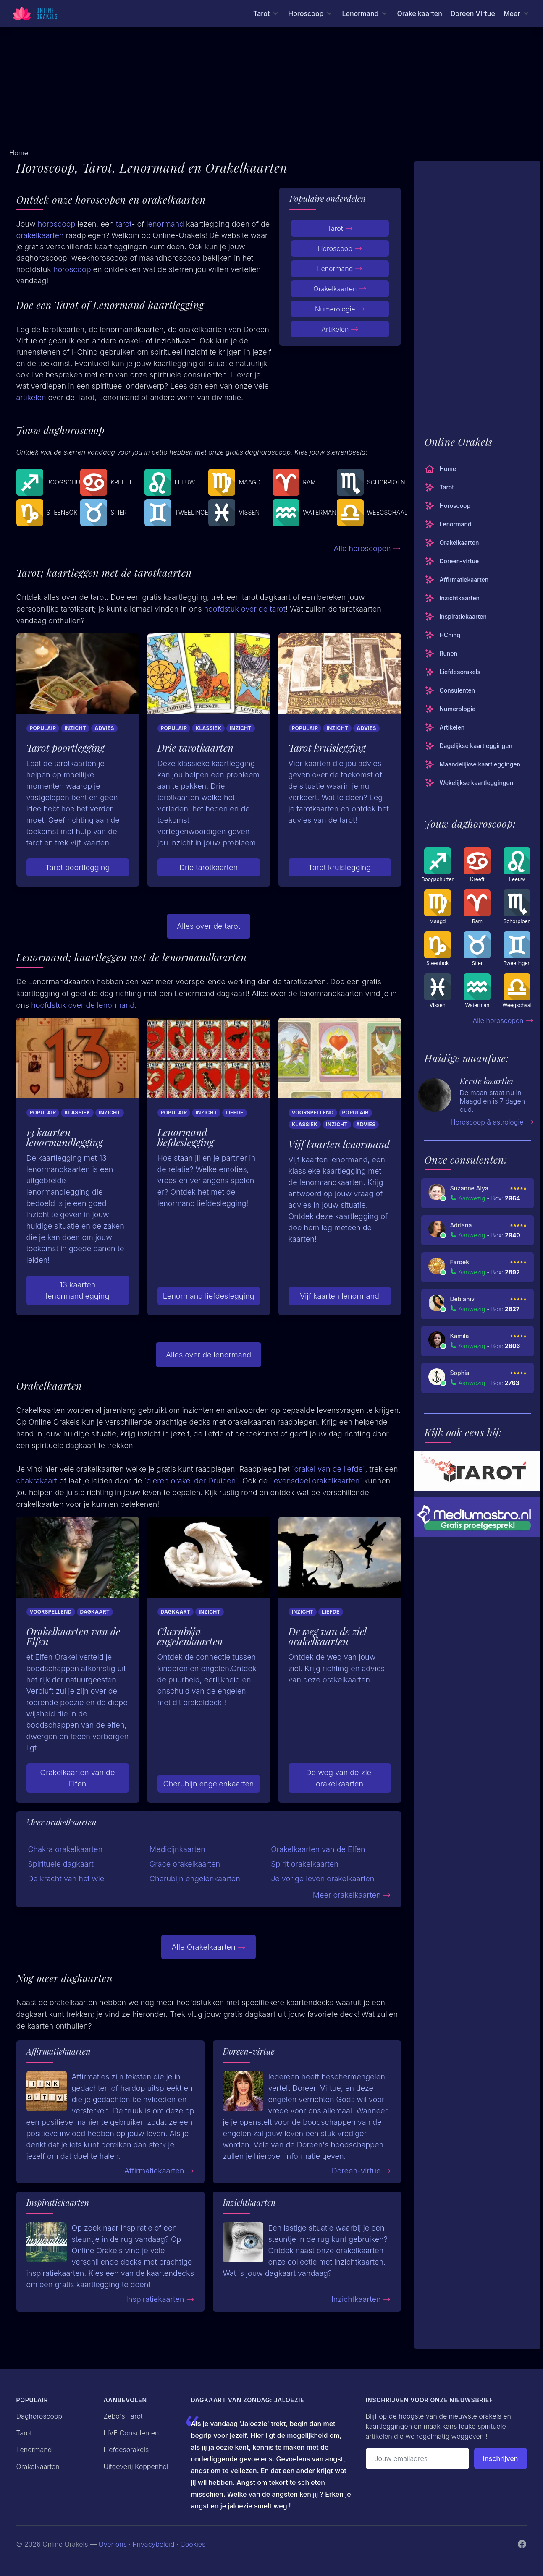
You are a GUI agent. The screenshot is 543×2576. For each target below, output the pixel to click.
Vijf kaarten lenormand (339, 1296)
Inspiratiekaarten (160, 2299)
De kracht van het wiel (67, 1878)
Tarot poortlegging (77, 867)
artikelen (31, 397)
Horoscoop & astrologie (492, 1122)
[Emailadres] (417, 2458)
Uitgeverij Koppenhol (136, 2466)
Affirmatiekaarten (159, 2170)
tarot (123, 224)
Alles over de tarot (208, 926)
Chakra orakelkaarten (65, 1849)
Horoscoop (340, 248)
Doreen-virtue (361, 2170)
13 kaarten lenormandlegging (78, 1290)
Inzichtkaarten (361, 2299)
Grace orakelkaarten (185, 1863)
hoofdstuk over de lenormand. (83, 1005)
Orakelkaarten (419, 13)
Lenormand (340, 268)
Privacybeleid (153, 2544)
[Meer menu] (517, 13)
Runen (441, 654)
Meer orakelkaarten (352, 1895)
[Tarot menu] (266, 13)
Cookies (192, 2544)
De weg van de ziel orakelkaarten (339, 1778)
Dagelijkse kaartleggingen (468, 746)
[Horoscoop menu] (310, 13)
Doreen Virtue (473, 13)
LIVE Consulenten (131, 2433)
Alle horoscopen (367, 548)
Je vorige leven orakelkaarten (322, 1878)
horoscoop (57, 224)
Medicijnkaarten (177, 1849)
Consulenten (450, 690)
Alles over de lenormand (208, 1354)
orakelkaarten (40, 235)
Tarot (340, 228)
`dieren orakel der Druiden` (191, 1480)
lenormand (165, 224)
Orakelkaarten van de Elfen (77, 1778)
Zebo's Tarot (123, 2416)
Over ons (113, 2544)
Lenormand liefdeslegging (208, 1296)
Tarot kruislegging (339, 867)
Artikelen (340, 329)
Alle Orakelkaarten (208, 1947)
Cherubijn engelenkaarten (208, 1783)
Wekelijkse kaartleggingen (469, 783)
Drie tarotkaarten (208, 867)
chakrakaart (37, 1480)
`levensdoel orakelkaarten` (316, 1480)
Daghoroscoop (39, 2416)
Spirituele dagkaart (61, 1863)
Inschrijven (500, 2458)
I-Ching (443, 635)
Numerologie (340, 309)
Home (440, 469)
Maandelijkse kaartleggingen (472, 764)
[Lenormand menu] (365, 13)
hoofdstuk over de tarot (245, 608)
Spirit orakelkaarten (304, 1863)
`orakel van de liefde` (328, 1469)
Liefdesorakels (453, 672)
